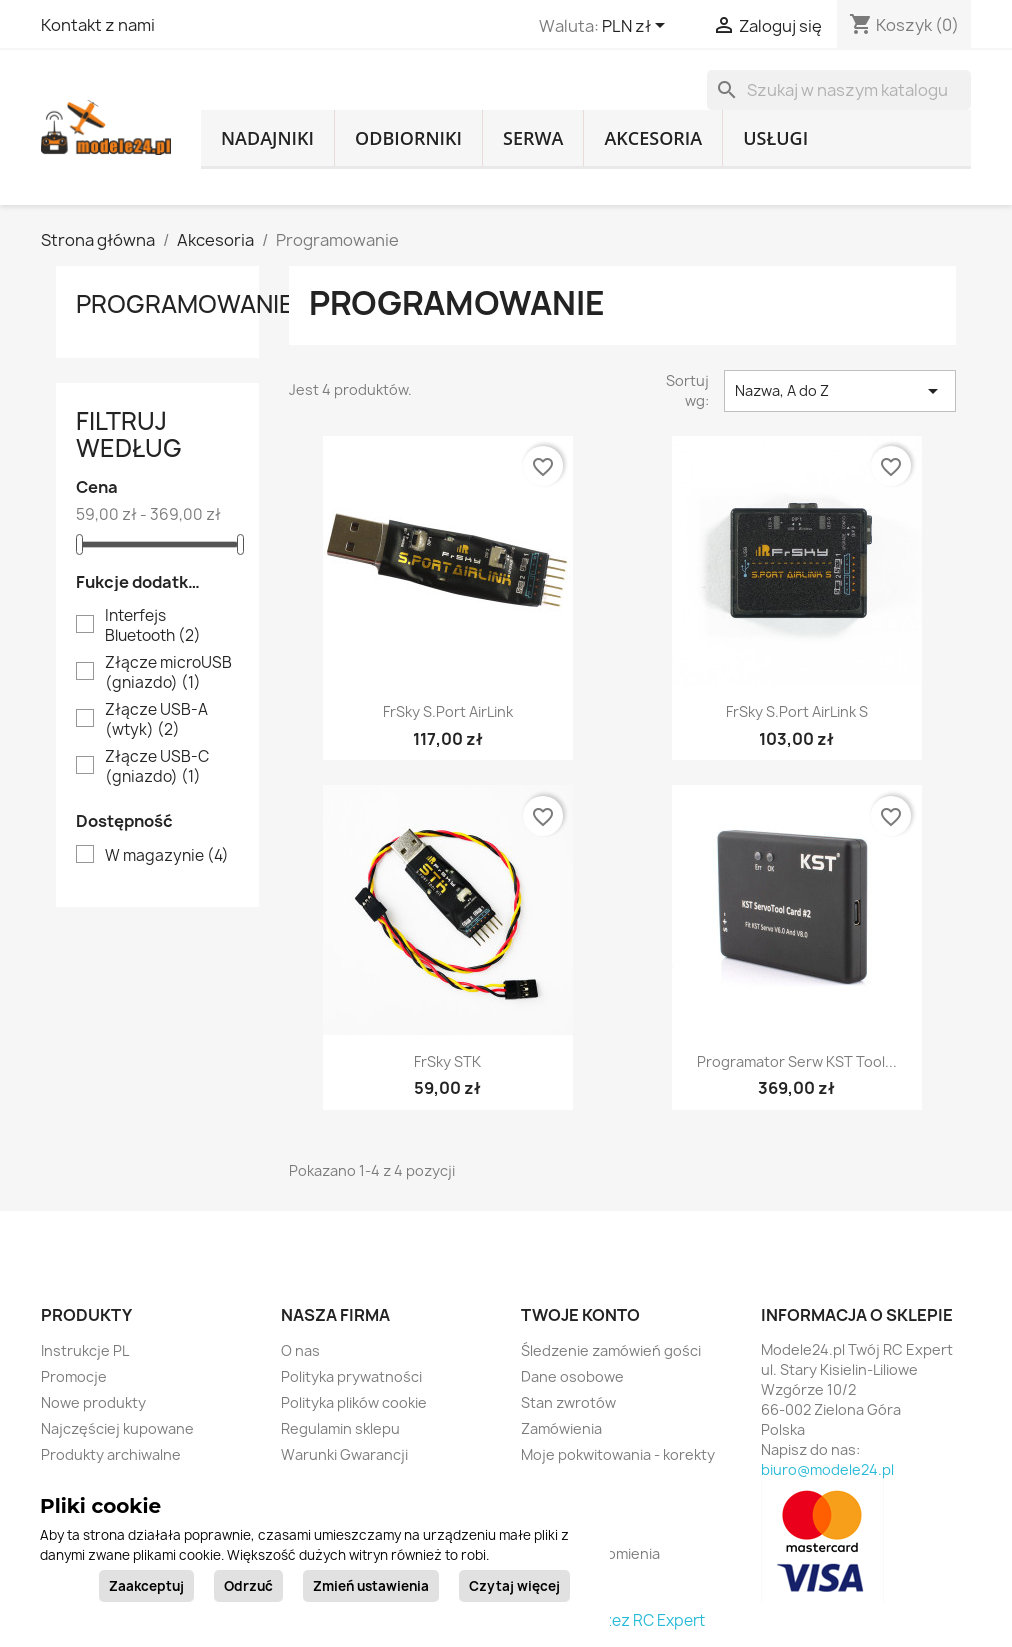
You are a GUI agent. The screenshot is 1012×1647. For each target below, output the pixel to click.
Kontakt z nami (98, 25)
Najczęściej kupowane (117, 1428)
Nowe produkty (93, 1402)
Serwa (533, 138)
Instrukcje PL (85, 1350)
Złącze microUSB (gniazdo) (168, 673)
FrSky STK (447, 1061)
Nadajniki (267, 138)
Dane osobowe (572, 1376)
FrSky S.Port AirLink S (797, 711)
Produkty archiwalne (111, 1454)
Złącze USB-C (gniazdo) (157, 767)
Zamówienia (561, 1428)
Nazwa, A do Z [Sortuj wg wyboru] (840, 391)
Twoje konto (580, 1315)
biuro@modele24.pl (827, 1469)
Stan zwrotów (568, 1402)
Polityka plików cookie (354, 1402)
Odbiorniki (408, 138)
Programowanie (185, 304)
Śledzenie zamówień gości (611, 1350)
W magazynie (167, 856)
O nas (300, 1350)
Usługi (775, 138)
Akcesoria (653, 138)
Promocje (74, 1376)
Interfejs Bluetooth (153, 626)
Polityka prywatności (351, 1376)
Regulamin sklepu (340, 1428)
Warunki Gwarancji (344, 1454)
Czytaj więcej (514, 1586)
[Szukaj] (839, 90)
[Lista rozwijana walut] (637, 27)
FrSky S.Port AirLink (448, 711)
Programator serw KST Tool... (797, 1061)
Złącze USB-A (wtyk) (156, 720)
